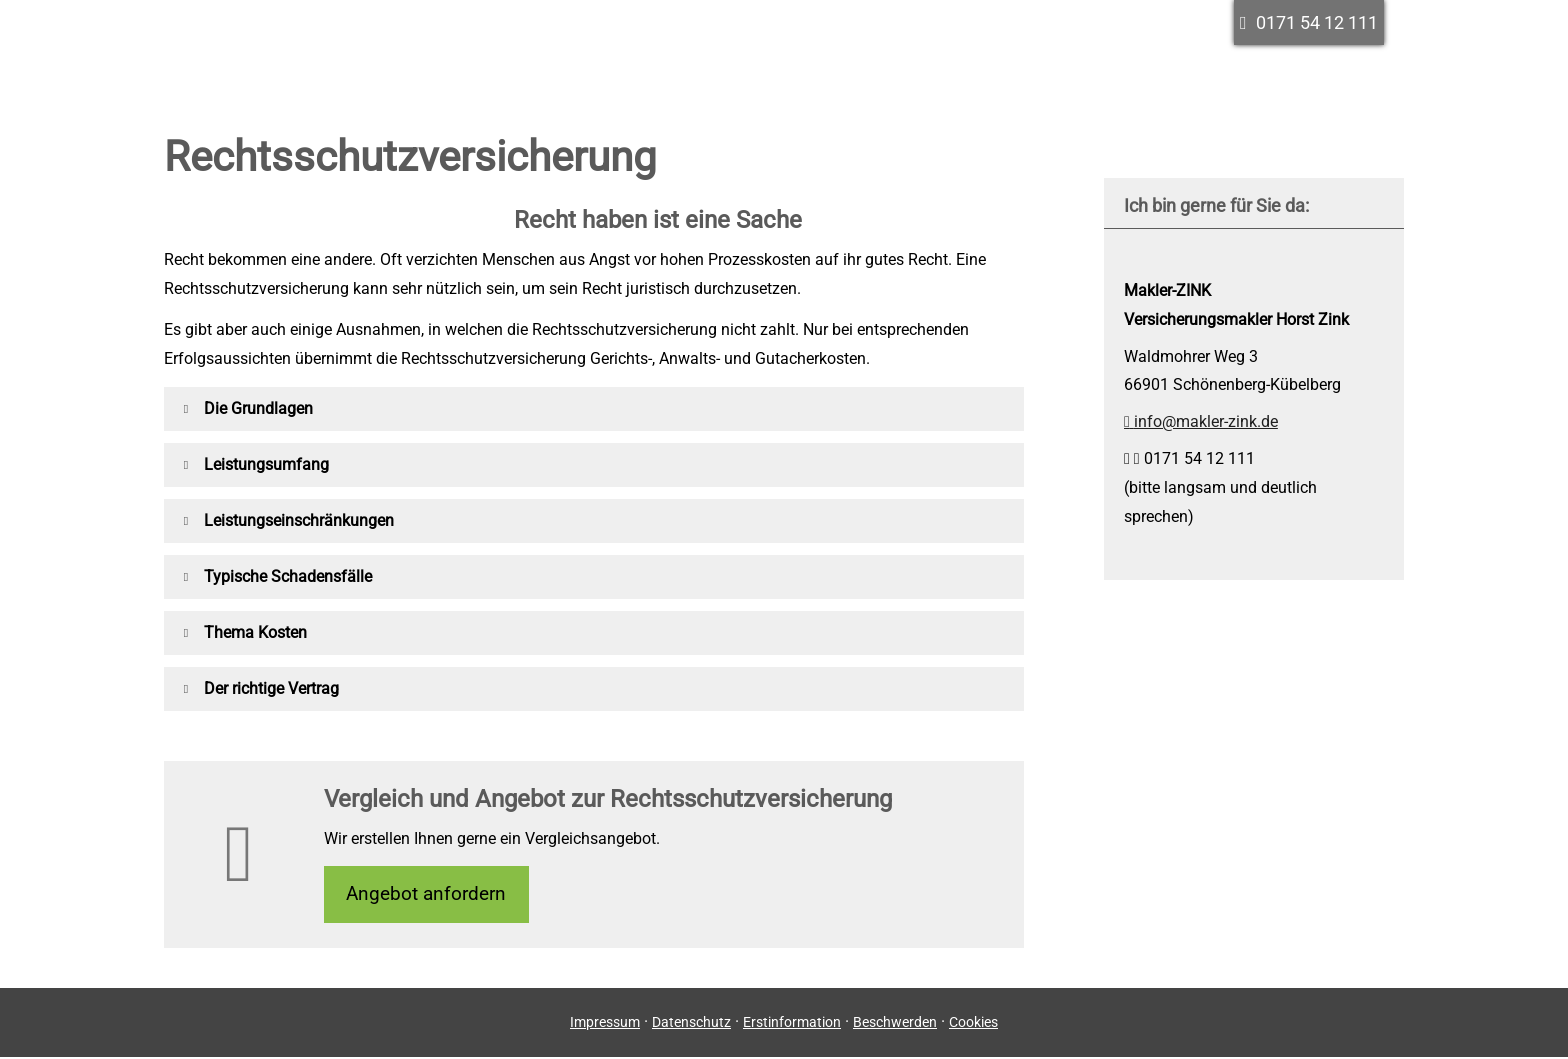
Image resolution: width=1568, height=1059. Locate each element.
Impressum (605, 1024)
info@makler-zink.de (1201, 421)
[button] (258, 408)
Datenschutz (691, 1024)
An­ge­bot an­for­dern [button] (429, 894)
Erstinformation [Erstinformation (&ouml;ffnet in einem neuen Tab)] (792, 1024)
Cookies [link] (973, 1024)
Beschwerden (895, 1024)
